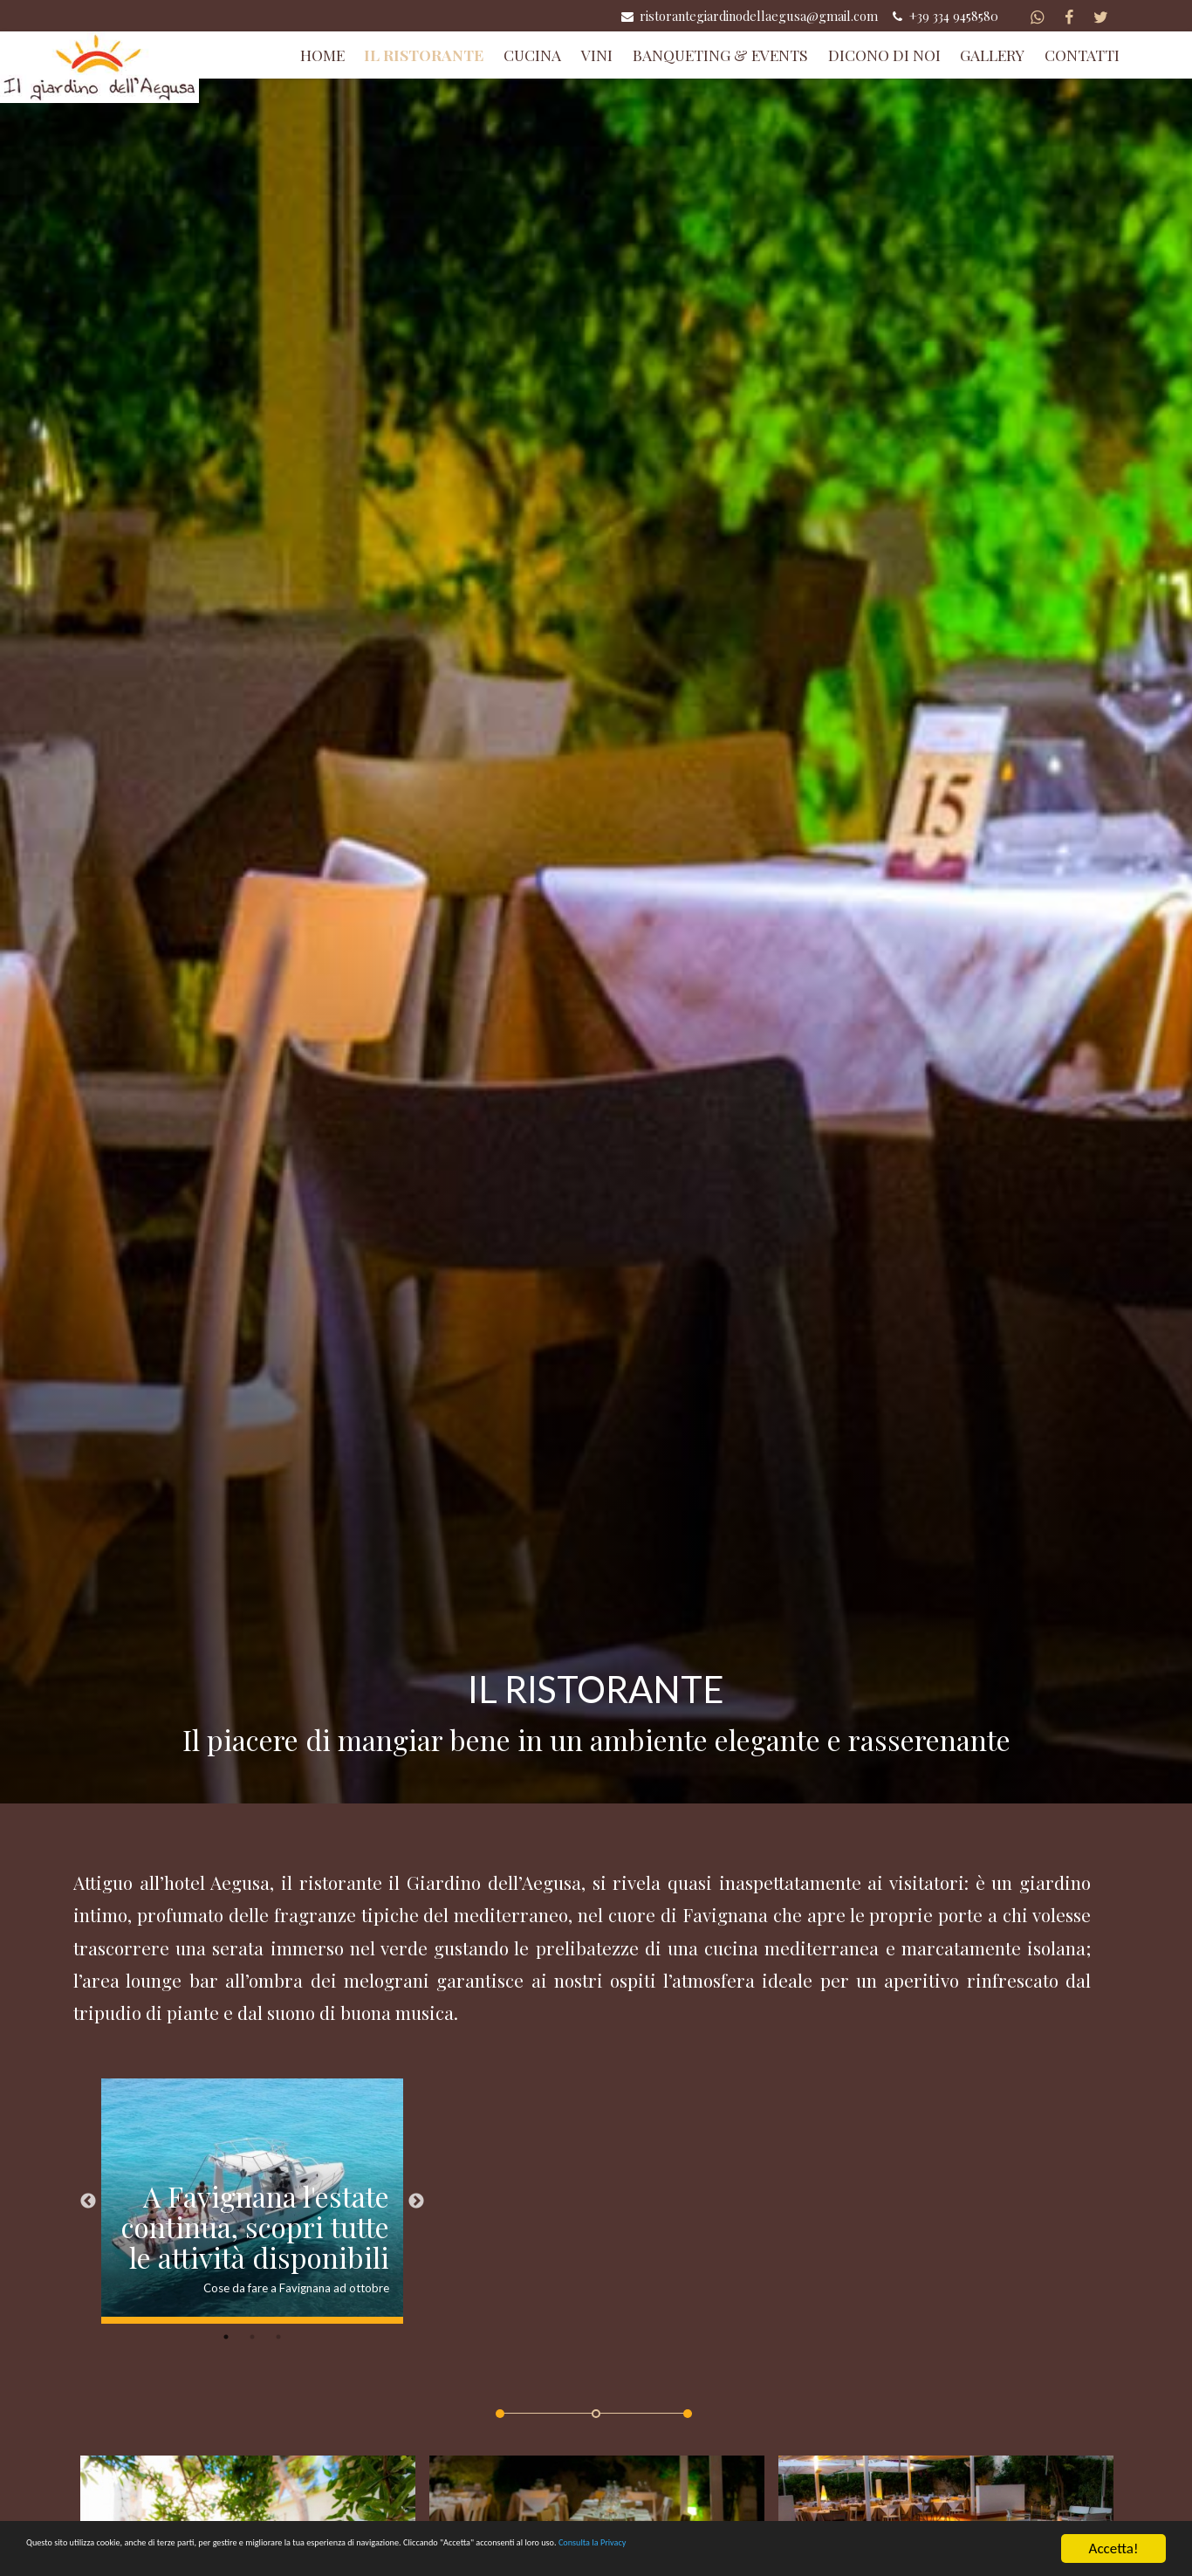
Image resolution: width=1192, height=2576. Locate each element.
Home (322, 55)
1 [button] (226, 2339)
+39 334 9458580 (943, 15)
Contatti (1082, 55)
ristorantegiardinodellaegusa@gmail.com (748, 15)
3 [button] (278, 2339)
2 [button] (252, 2339)
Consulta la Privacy (968, 2554)
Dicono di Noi (884, 55)
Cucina (532, 55)
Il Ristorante (423, 55)
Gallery (992, 55)
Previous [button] (88, 2202)
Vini (597, 55)
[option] (252, 2202)
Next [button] (416, 2202)
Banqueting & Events (720, 55)
